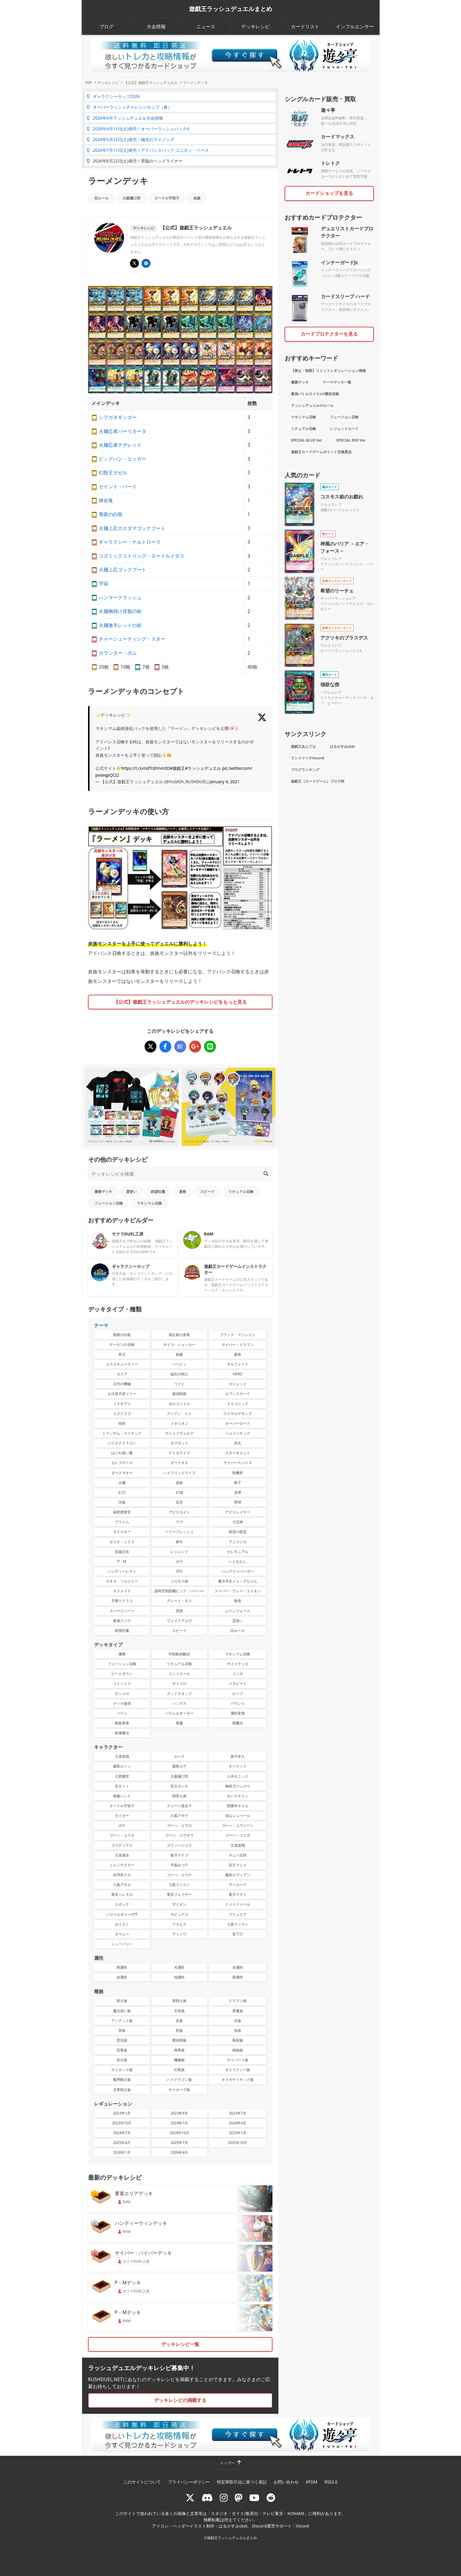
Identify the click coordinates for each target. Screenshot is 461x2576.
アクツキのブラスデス (344, 637)
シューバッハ (122, 1943)
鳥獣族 (237, 2040)
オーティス (238, 1766)
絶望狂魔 (158, 1191)
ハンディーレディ (122, 1571)
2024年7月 (122, 2132)
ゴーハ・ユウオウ (179, 1835)
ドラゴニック (237, 1403)
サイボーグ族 (179, 2089)
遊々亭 (328, 110)
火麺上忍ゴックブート (122, 569)
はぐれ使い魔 (122, 1452)
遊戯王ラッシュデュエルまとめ (230, 9)
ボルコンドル (179, 1403)
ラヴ (179, 1521)
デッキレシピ (255, 26)
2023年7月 (237, 2113)
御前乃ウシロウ (237, 1786)
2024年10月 (179, 2132)
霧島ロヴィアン (237, 1874)
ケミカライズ (179, 1452)
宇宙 (103, 583)
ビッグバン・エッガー (122, 459)
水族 (237, 2020)
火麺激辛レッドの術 (120, 625)
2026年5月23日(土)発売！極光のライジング (130, 139)
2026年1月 (122, 2152)
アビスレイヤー (237, 1512)
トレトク (330, 163)
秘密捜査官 (122, 1512)
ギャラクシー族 (237, 2069)
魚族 (237, 2030)
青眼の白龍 (111, 514)
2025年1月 (237, 2132)
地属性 (179, 1977)
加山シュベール (237, 1815)
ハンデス (179, 1703)
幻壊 (179, 1492)
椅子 (237, 1482)
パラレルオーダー (179, 1713)
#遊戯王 (177, 768)
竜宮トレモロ (122, 1894)
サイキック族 (122, 2069)
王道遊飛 (237, 1845)
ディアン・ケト (179, 1413)
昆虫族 (122, 2040)
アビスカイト (179, 1512)
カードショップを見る (329, 193)
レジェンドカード (344, 428)
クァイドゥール (237, 1904)
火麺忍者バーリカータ (122, 431)
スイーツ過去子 (179, 1805)
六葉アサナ (179, 1815)
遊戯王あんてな (303, 746)
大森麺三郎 (131, 198)
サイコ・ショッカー (179, 1344)
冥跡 (179, 1610)
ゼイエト (122, 1924)
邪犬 (237, 1443)
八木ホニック (237, 1776)
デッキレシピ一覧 (180, 2344)
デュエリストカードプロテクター (347, 232)
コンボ (237, 1673)
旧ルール (101, 198)
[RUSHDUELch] (254, 2497)
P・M (121, 1561)
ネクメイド (122, 1590)
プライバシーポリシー (189, 2482)
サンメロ (122, 1693)
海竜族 (179, 2050)
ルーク (179, 1756)
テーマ (101, 1325)
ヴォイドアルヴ (179, 1620)
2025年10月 (237, 2142)
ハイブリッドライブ (179, 1472)
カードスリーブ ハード (345, 296)
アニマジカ (238, 1541)
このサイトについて (142, 2482)
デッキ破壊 (122, 1703)
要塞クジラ (122, 1620)
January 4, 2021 (225, 781)
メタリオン (179, 1423)
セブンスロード (237, 1393)
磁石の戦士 (179, 1374)
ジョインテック (237, 1433)
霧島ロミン (122, 1766)
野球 (237, 1502)
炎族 (196, 198)
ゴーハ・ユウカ (121, 1835)
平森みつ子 (179, 1865)
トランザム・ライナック (122, 1433)
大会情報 (156, 26)
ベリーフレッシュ (179, 1531)
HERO (237, 1374)
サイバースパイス (237, 1462)
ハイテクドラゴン (122, 1443)
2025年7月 (179, 2142)
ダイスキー (122, 1531)
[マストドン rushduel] (238, 2497)
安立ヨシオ (179, 1786)
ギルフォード (237, 1364)
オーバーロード (237, 1423)
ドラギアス (122, 1403)
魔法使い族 (122, 2010)
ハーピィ (179, 1364)
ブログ (106, 26)
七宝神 (237, 1521)
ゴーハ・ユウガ (237, 1835)
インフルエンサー (355, 26)
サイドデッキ (237, 1663)
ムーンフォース (237, 1610)
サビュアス (179, 1914)
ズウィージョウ (179, 1845)
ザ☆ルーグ (238, 1884)
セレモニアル (237, 1551)
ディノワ (179, 1934)
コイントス (122, 1683)
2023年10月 (121, 2122)
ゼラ (179, 1561)
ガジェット (238, 1383)
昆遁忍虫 (122, 1551)
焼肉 (122, 1423)
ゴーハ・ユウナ (179, 1874)
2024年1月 (179, 2122)
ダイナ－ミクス (121, 1541)
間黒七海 (179, 1795)
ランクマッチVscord (307, 758)
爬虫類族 (179, 2040)
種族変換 (122, 1723)
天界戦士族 (122, 2089)
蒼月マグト (238, 1894)
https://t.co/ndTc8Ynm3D (145, 768)
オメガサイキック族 (238, 2079)
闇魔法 (237, 1723)
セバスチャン (237, 1795)
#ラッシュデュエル (203, 768)
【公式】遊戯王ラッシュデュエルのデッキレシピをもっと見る (180, 1002)
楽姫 (179, 1482)
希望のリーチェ (337, 590)
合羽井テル (122, 1874)
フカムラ (179, 1924)
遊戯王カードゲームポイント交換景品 (321, 451)
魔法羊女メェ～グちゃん (237, 1581)
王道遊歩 (122, 1855)
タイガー (122, 1815)
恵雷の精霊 (238, 1531)
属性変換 (237, 1713)
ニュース (205, 26)
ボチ (122, 1825)
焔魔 (179, 1354)
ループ (237, 1693)
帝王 (122, 1354)
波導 (237, 1492)
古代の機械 (122, 1383)
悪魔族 (237, 2010)
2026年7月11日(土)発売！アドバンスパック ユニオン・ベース (148, 150)
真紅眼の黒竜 (179, 1334)
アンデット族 (122, 2020)
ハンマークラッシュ (120, 597)
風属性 (237, 1977)
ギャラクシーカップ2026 (113, 96)
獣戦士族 (179, 2000)
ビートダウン (122, 1673)
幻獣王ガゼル (113, 472)
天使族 (179, 2010)
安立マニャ (238, 1865)
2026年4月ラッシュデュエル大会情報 (125, 118)
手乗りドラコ (122, 1600)
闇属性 (122, 1967)
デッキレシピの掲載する (180, 2400)
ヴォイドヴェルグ (179, 1433)
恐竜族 (122, 2050)
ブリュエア (238, 1914)
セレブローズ (122, 1462)
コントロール (179, 1673)
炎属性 (122, 1977)
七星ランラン (179, 1884)
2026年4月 (179, 2152)
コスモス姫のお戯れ (341, 496)
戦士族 (122, 2000)
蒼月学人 (237, 1756)
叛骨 (237, 1600)
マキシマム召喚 (149, 1203)
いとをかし (238, 1561)
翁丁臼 (237, 1934)
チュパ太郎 (238, 1855)
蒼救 (182, 1191)
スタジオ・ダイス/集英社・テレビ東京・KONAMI (257, 2513)
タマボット (179, 1443)
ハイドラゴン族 (179, 2079)
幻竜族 (179, 2069)
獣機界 (237, 1472)
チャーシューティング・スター (132, 639)
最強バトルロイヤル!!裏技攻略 (315, 393)
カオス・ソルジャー (122, 1581)
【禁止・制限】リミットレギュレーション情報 (328, 370)
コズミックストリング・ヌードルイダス (141, 556)
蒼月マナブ (179, 1855)
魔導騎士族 (122, 2079)
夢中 (179, 1541)
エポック (122, 1904)
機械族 (179, 2059)
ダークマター (122, 1472)
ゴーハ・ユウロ (179, 1825)
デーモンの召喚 (121, 1344)
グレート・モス (179, 1600)
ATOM (311, 2482)
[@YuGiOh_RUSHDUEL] (134, 263)
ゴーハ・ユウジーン (238, 1825)
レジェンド (179, 1551)
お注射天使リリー (122, 1393)
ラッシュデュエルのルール (312, 405)
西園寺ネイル (237, 1805)
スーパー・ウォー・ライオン (237, 1590)
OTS (179, 1571)
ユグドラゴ (122, 1413)
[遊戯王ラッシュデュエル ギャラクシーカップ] (146, 263)
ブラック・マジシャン (237, 1334)
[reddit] (270, 2497)
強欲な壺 (329, 684)
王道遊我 (122, 1756)
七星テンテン (237, 1924)
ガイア (122, 1374)
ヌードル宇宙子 (166, 198)
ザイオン (179, 1904)
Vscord (302, 2526)
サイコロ (179, 1683)
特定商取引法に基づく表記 (242, 2482)
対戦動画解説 (179, 1654)
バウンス (237, 1703)
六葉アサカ (122, 1884)
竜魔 (179, 1723)
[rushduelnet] (224, 2497)
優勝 (122, 1654)
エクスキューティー (122, 1364)
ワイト (179, 1383)
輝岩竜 (106, 500)
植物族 (237, 2050)
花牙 (179, 1502)
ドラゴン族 (238, 2000)
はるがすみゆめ (342, 746)
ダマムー (122, 1934)
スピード (207, 1191)
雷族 (122, 2030)
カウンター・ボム (118, 653)
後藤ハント (122, 1795)
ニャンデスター (121, 1865)
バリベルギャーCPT (122, 1914)
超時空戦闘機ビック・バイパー (179, 1590)
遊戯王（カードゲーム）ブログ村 (317, 781)
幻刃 (122, 1492)
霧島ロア (179, 1766)
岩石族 (122, 2059)
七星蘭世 (122, 1776)
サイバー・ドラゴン (238, 1344)
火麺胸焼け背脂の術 (120, 611)
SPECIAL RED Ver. (351, 440)
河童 (122, 1502)
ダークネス (179, 1462)
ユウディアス (122, 1845)
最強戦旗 (179, 1393)
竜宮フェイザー (179, 1894)
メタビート (238, 1683)
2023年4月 (179, 2113)
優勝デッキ (103, 1191)
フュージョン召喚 (108, 1203)
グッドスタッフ (179, 1693)
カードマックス (337, 136)
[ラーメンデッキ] (150, 1046)
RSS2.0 (331, 2482)
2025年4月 (122, 2142)
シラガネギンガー (118, 417)
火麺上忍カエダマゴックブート (132, 528)
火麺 (122, 1482)
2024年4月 (237, 2122)
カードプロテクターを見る (329, 334)
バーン (122, 1713)
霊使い (131, 1191)
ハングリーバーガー (238, 1571)
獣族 (179, 2030)
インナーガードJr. (339, 262)
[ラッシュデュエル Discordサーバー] (207, 2497)
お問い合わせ (286, 2482)
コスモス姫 (179, 1581)
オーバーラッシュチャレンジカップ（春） (129, 107)
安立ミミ (122, 1786)
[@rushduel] (190, 2497)
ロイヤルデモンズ (237, 1413)
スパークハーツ (121, 1610)
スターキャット (237, 1452)
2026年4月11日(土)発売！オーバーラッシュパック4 (138, 129)
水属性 (237, 1967)
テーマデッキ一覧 (337, 382)
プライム (122, 1521)
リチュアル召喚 (240, 1191)
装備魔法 (122, 1732)
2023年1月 (122, 2113)
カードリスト (305, 26)
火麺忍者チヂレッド (120, 445)
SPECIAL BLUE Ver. (306, 440)
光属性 (179, 1967)
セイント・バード (118, 486)
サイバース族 (237, 2059)
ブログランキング (305, 769)
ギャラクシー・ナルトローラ (130, 542)
